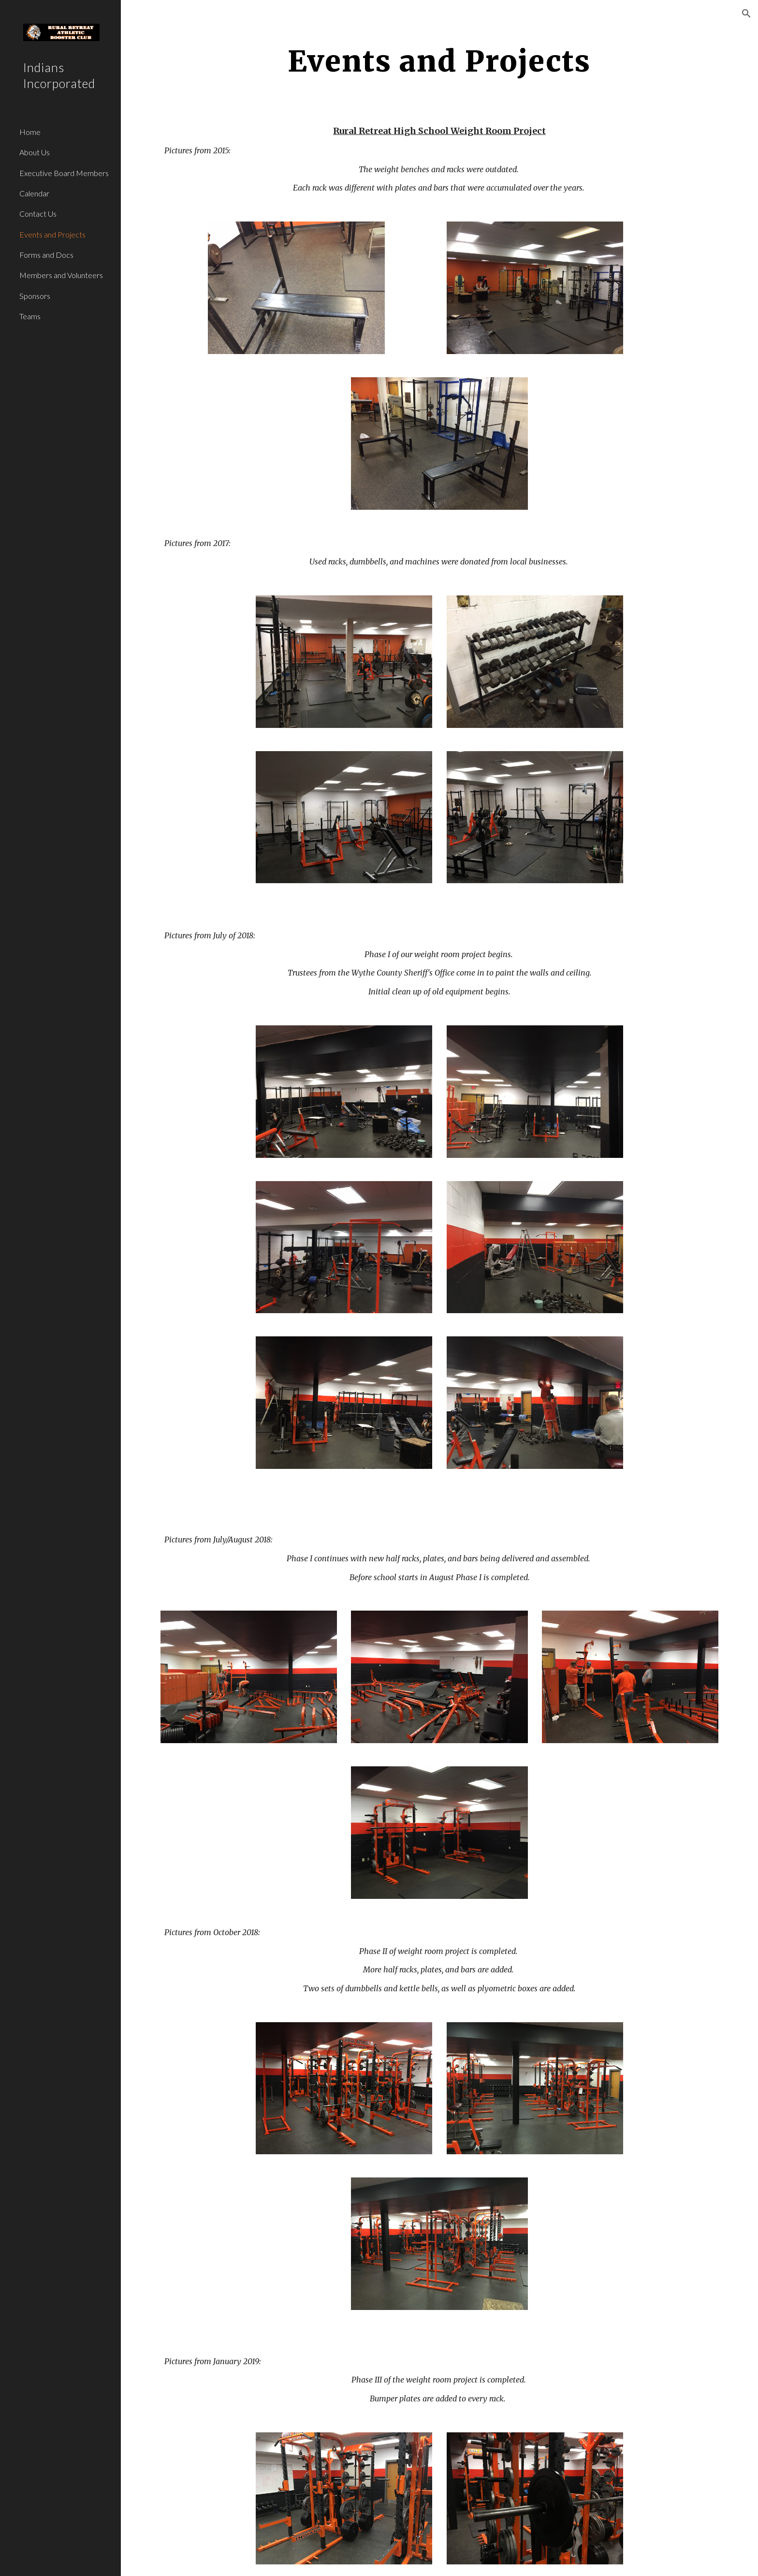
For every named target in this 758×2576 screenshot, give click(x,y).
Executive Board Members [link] (64, 173)
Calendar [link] (34, 193)
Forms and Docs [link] (46, 254)
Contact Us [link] (38, 213)
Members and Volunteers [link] (61, 275)
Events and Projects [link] (52, 234)
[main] (439, 61)
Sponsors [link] (34, 295)
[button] (746, 13)
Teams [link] (30, 316)
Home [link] (30, 131)
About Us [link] (34, 152)
